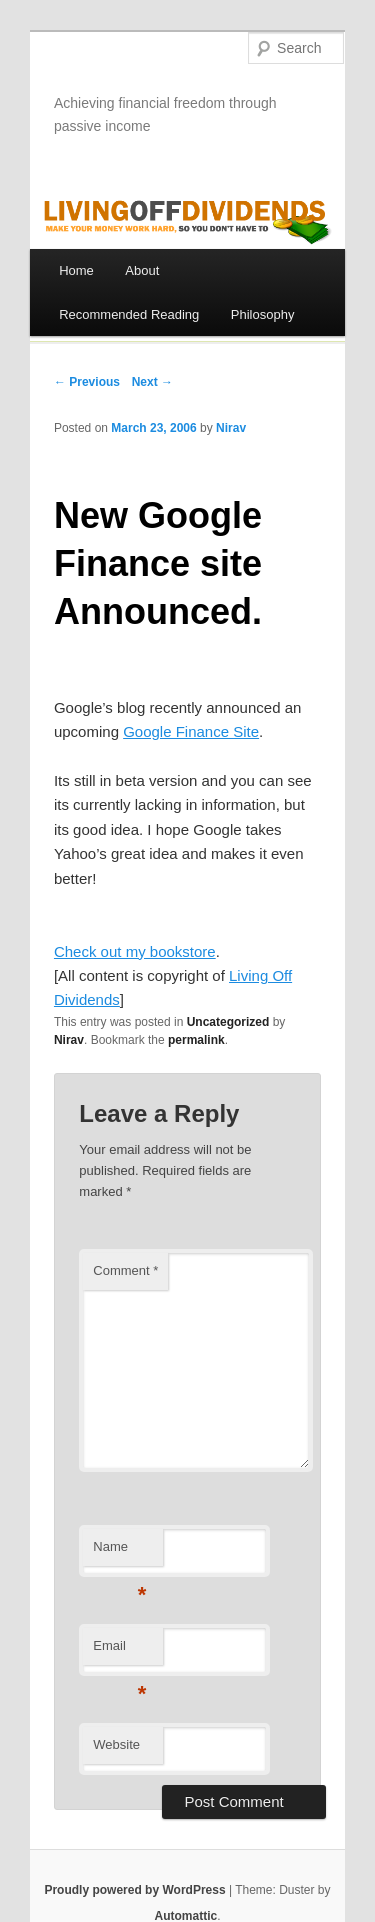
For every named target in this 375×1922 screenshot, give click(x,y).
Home (76, 270)
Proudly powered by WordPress (134, 1890)
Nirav (231, 428)
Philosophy (263, 314)
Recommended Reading (129, 314)
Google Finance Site (191, 731)
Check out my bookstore (135, 951)
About (142, 270)
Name (119, 1552)
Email (119, 1651)
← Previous (87, 382)
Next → (152, 382)
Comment (125, 1270)
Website (116, 1744)
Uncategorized (228, 1022)
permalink (196, 1040)
